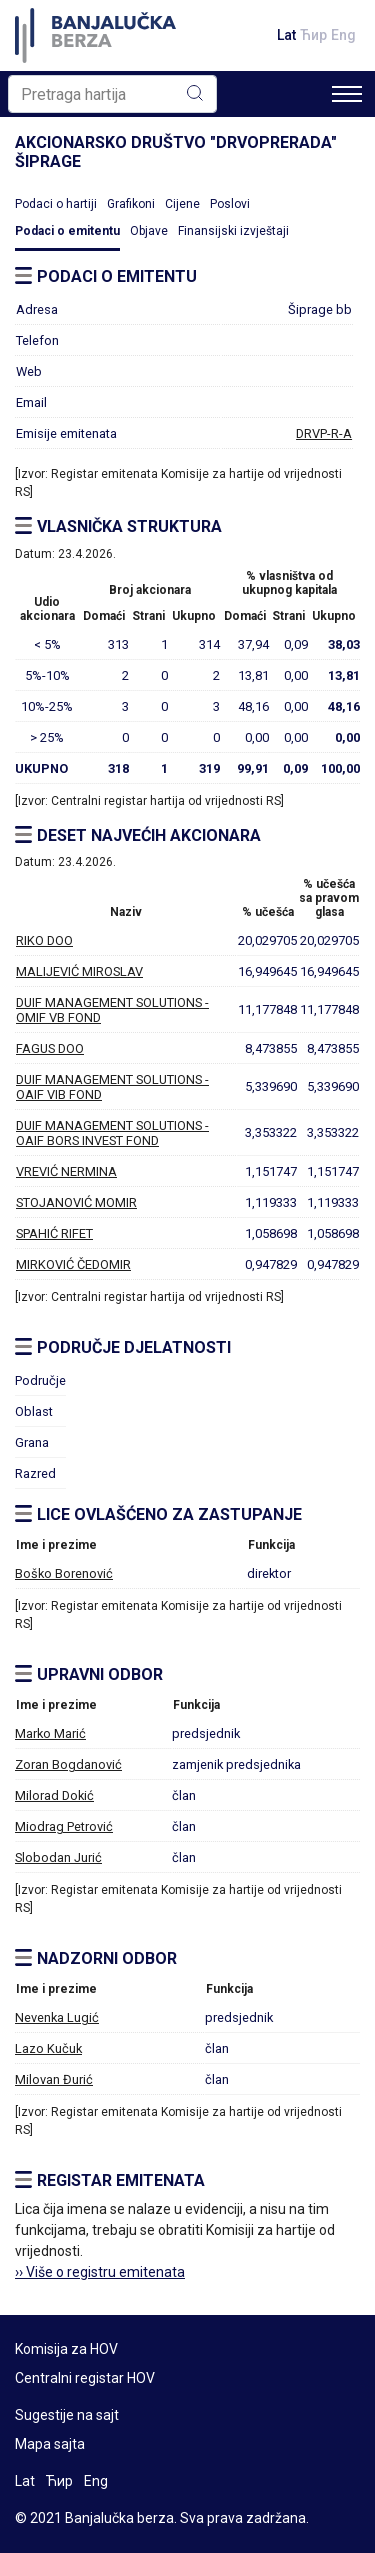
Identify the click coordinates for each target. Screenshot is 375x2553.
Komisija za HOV (66, 2349)
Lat (286, 35)
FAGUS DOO (50, 1048)
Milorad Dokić (54, 1795)
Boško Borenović (64, 1573)
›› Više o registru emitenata (100, 2272)
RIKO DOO (44, 940)
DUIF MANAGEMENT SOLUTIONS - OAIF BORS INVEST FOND (112, 1133)
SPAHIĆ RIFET (54, 1233)
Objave (149, 231)
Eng (343, 35)
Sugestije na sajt (67, 2415)
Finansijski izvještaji (233, 231)
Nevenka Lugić (57, 2017)
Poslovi (230, 204)
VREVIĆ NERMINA (66, 1171)
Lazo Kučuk (48, 2048)
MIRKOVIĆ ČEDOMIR (73, 1264)
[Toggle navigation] (347, 94)
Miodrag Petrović (64, 1826)
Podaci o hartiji (56, 204)
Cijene (182, 204)
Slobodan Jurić (58, 1857)
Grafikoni (131, 204)
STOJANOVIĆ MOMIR (76, 1202)
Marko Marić (50, 1733)
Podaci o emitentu (67, 231)
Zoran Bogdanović (68, 1764)
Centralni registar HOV (85, 2378)
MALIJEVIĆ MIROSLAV (79, 971)
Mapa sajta (50, 2444)
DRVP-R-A (324, 433)
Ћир (313, 35)
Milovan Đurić (54, 2079)
